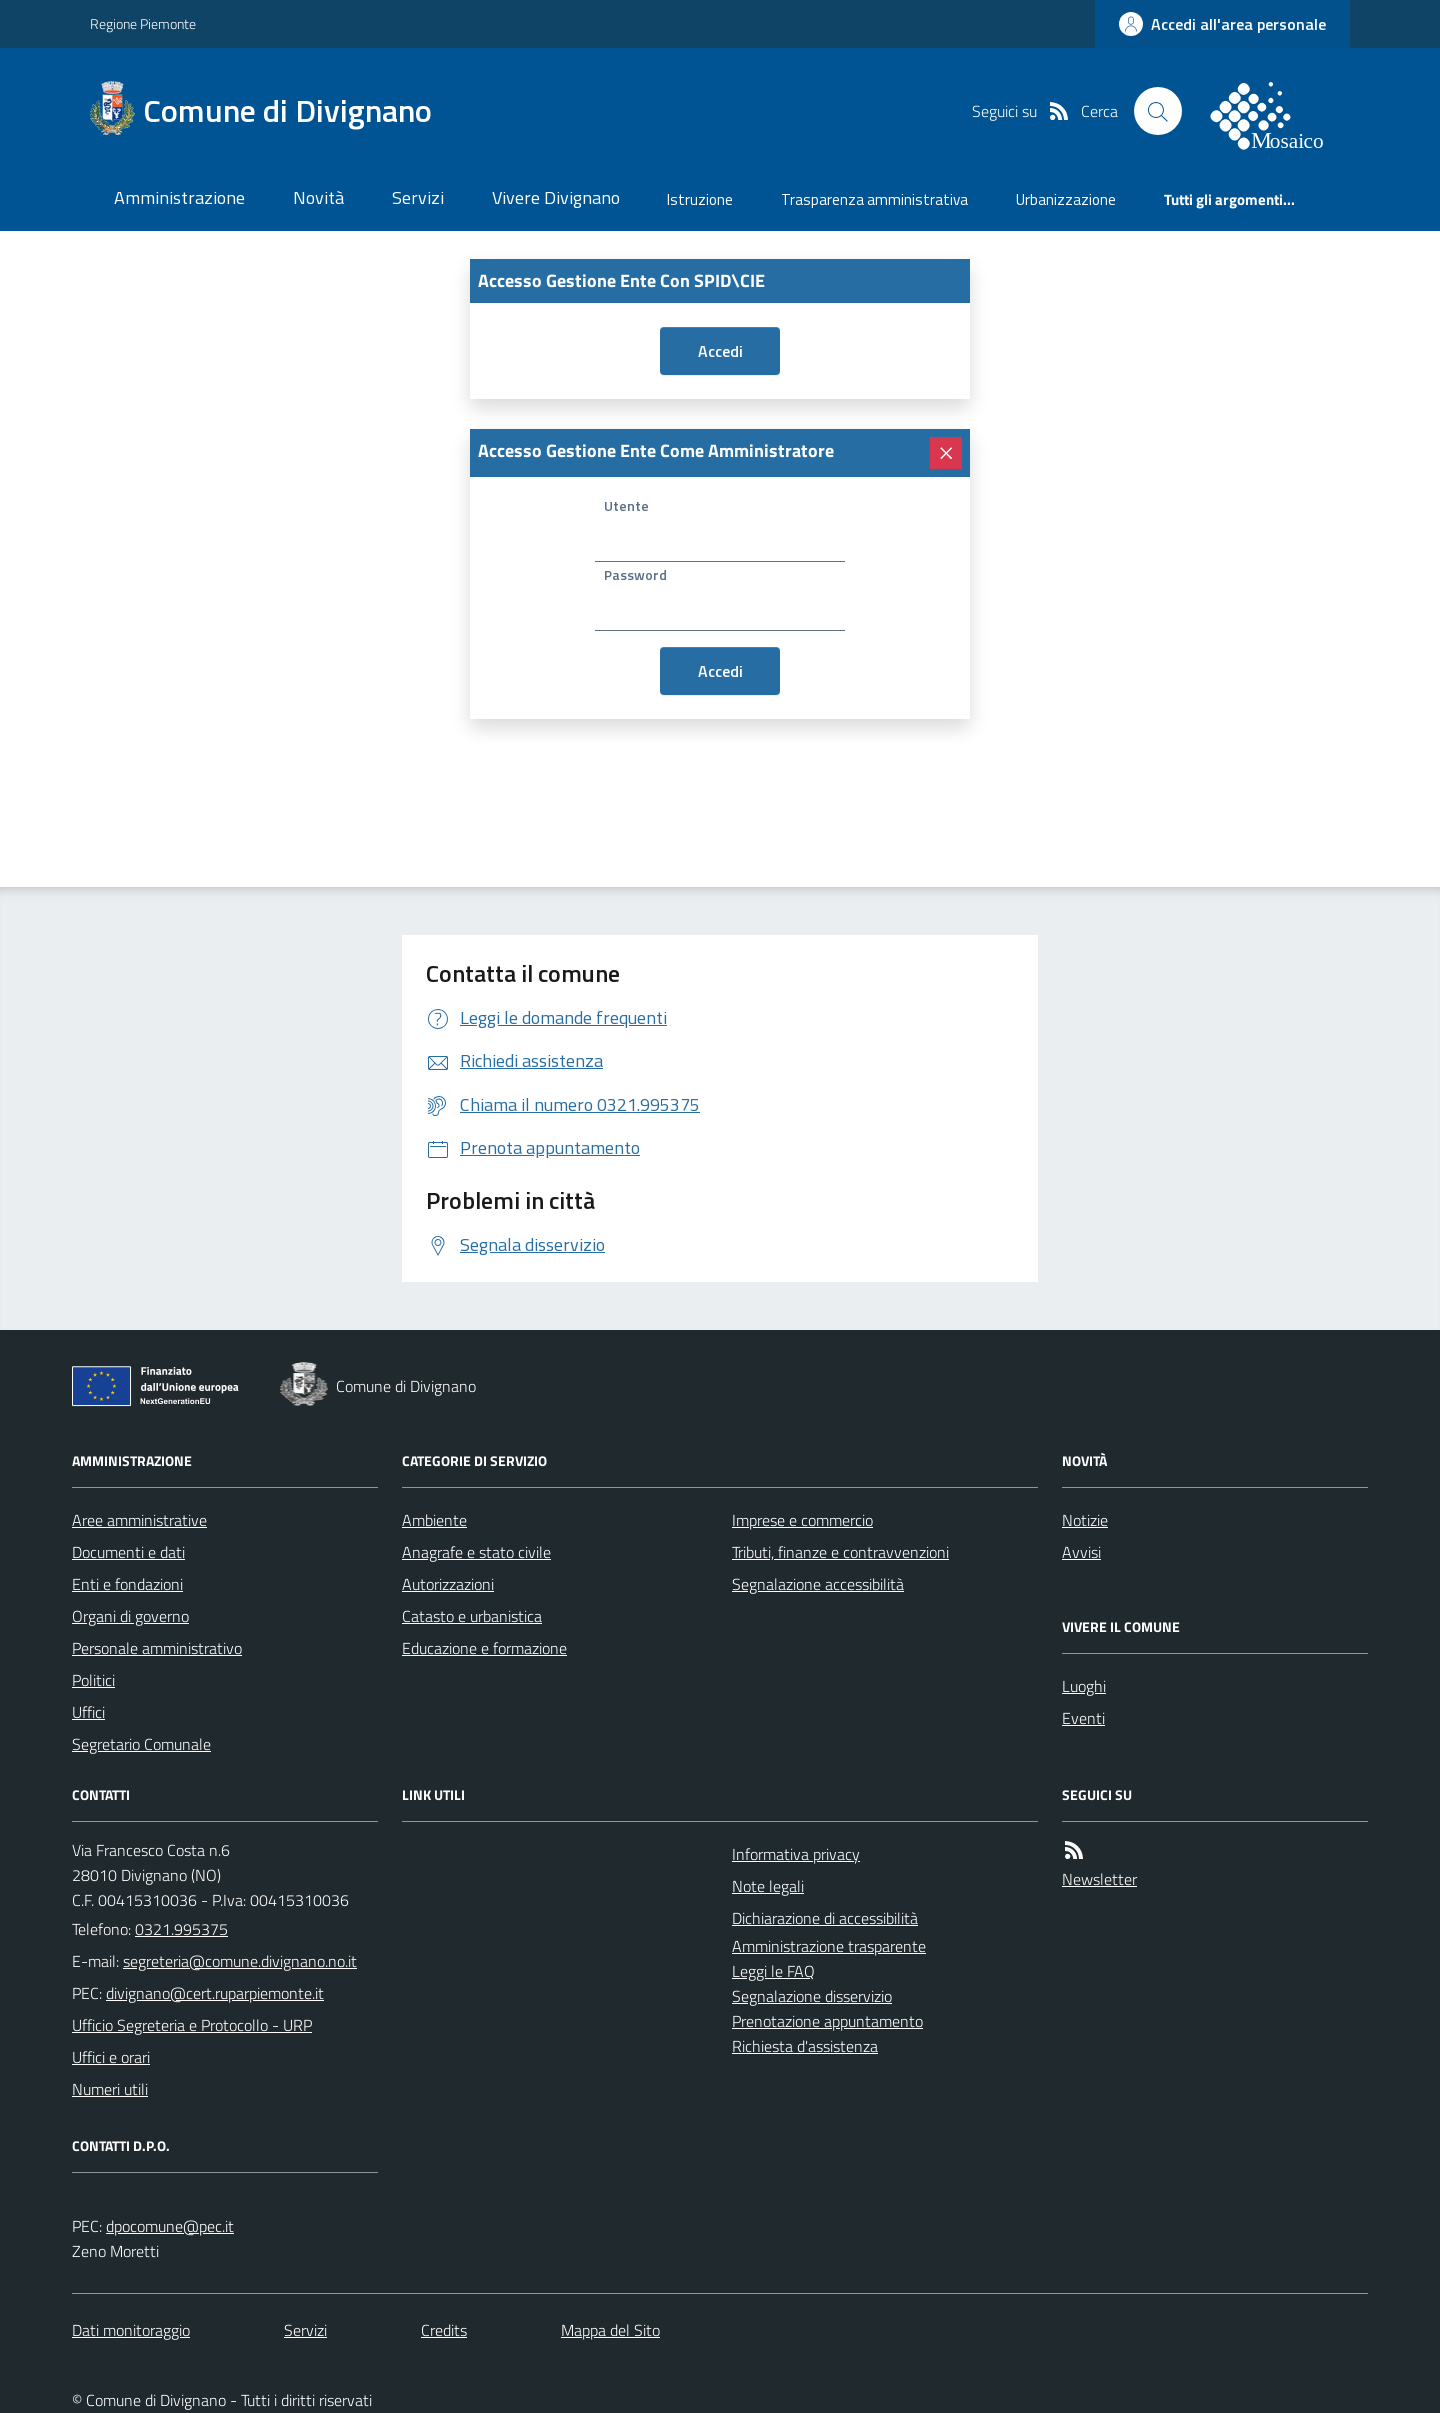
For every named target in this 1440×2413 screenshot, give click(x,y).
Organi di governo (130, 1616)
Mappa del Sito (610, 2330)
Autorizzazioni (448, 1584)
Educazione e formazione (484, 1648)
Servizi (418, 197)
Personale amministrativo (157, 1648)
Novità (318, 197)
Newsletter (1099, 1879)
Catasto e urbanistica (472, 1616)
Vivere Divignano (556, 197)
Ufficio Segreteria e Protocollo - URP (192, 2025)
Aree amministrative (139, 1520)
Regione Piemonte (143, 23)
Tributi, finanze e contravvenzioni (840, 1552)
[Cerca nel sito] (1158, 111)
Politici (93, 1680)
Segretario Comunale (141, 1744)
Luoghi (1084, 1686)
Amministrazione (179, 197)
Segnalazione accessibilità (818, 1584)
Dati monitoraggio (131, 2330)
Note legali (768, 1886)
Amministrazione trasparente (829, 1946)
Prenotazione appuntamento (827, 2021)
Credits (444, 2330)
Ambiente (434, 1520)
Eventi (1083, 1718)
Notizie (1085, 1520)
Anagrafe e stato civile (476, 1552)
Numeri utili (110, 2089)
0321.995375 (181, 1929)
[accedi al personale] (1222, 24)
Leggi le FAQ (773, 1971)
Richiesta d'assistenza (805, 2046)
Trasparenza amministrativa (874, 199)
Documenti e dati (128, 1552)
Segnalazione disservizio (812, 1996)
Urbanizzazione (1066, 199)
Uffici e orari (111, 2057)
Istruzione (700, 199)
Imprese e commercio (802, 1520)
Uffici (88, 1712)
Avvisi (1081, 1552)
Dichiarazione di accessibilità (825, 1918)
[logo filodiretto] (1278, 111)
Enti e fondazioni (127, 1584)
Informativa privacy (796, 1854)
